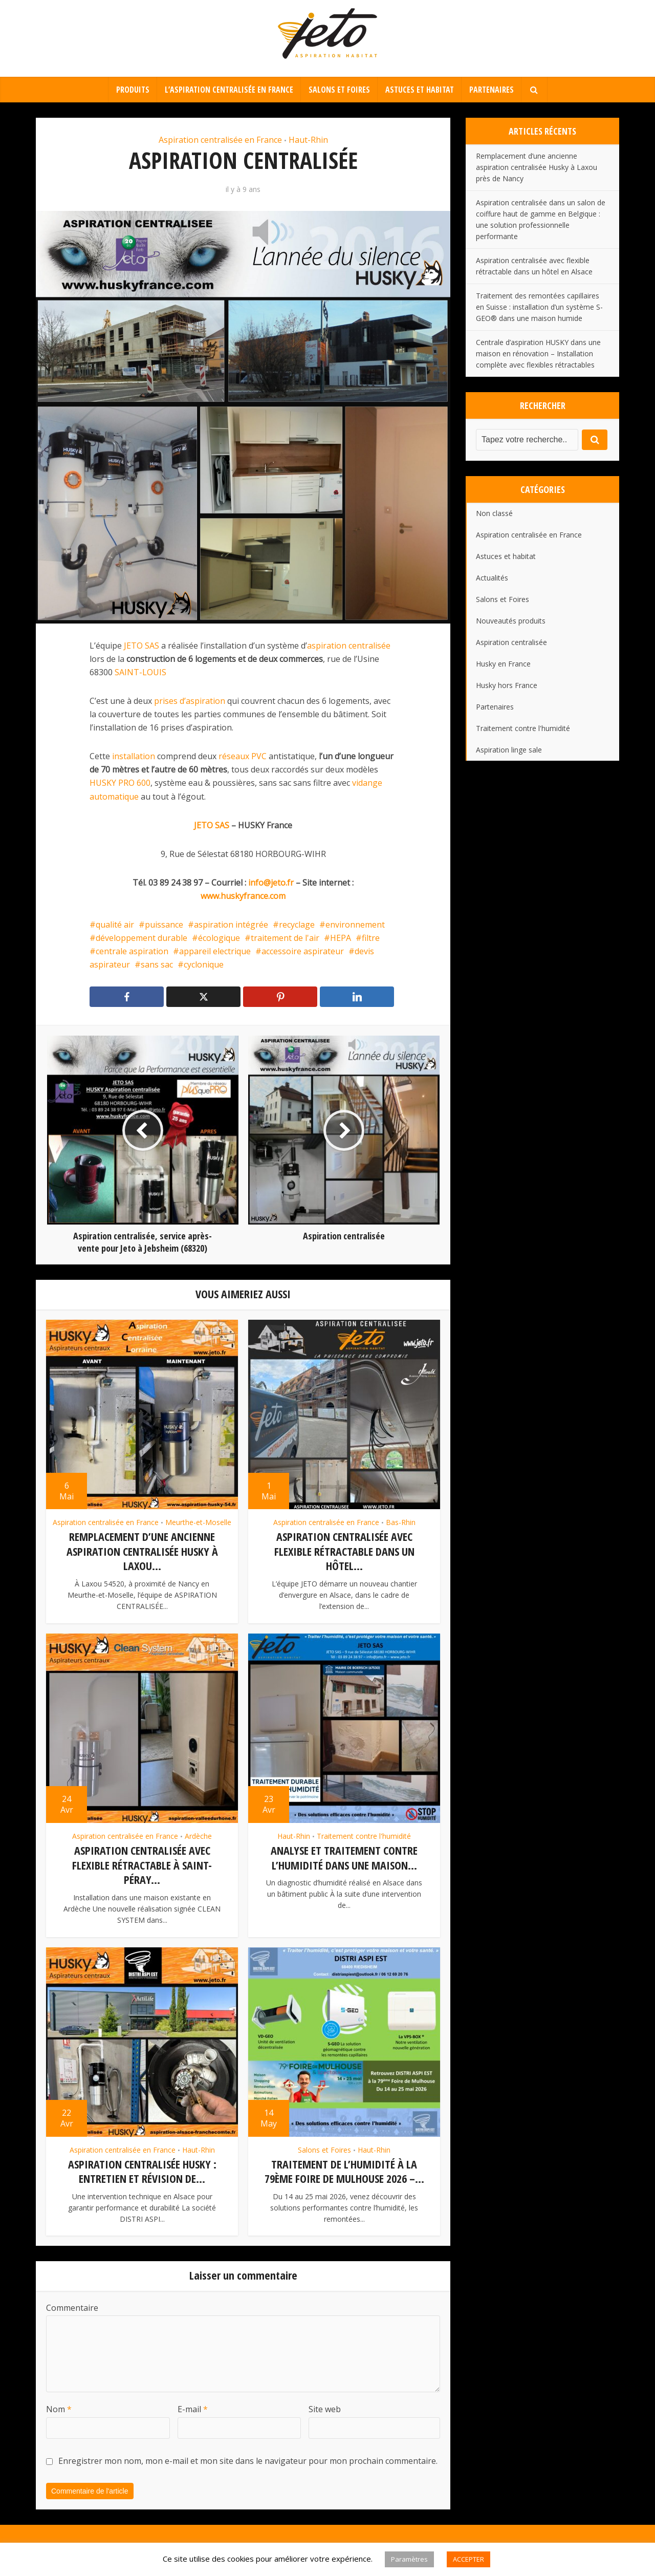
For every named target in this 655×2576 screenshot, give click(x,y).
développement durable (141, 937)
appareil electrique (215, 951)
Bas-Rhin (401, 1522)
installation (133, 756)
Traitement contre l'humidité (364, 1835)
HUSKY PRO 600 (120, 782)
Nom (59, 2406)
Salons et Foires (339, 89)
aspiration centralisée (348, 645)
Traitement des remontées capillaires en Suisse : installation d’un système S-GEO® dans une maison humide (539, 307)
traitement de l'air (285, 937)
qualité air (115, 924)
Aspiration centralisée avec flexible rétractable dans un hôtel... (344, 1551)
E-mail (193, 2406)
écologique (219, 937)
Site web (325, 2406)
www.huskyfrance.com (243, 895)
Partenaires (491, 89)
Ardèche (198, 1835)
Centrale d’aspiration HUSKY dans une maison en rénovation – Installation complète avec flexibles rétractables (538, 353)
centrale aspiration (132, 951)
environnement (355, 924)
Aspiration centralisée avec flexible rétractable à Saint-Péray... (142, 1863)
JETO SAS (141, 645)
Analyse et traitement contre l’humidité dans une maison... (344, 1856)
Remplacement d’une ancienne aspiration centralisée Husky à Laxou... (142, 1551)
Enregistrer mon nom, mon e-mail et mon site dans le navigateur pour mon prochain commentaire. (248, 2457)
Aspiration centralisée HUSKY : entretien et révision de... (142, 2169)
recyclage (297, 924)
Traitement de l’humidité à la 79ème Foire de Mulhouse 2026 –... (344, 2169)
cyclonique (204, 964)
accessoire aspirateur (302, 951)
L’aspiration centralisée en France (229, 89)
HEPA (340, 937)
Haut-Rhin (308, 139)
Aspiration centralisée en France (220, 139)
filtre (371, 937)
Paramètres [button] (409, 2559)
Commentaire (72, 2305)
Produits (132, 89)
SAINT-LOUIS (140, 672)
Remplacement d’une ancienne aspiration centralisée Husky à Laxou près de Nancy (536, 167)
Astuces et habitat (419, 89)
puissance (164, 924)
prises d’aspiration (189, 700)
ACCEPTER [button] (468, 2559)
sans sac (157, 964)
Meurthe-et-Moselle (198, 1522)
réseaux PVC (244, 756)
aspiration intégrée (231, 924)
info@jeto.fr (271, 882)
